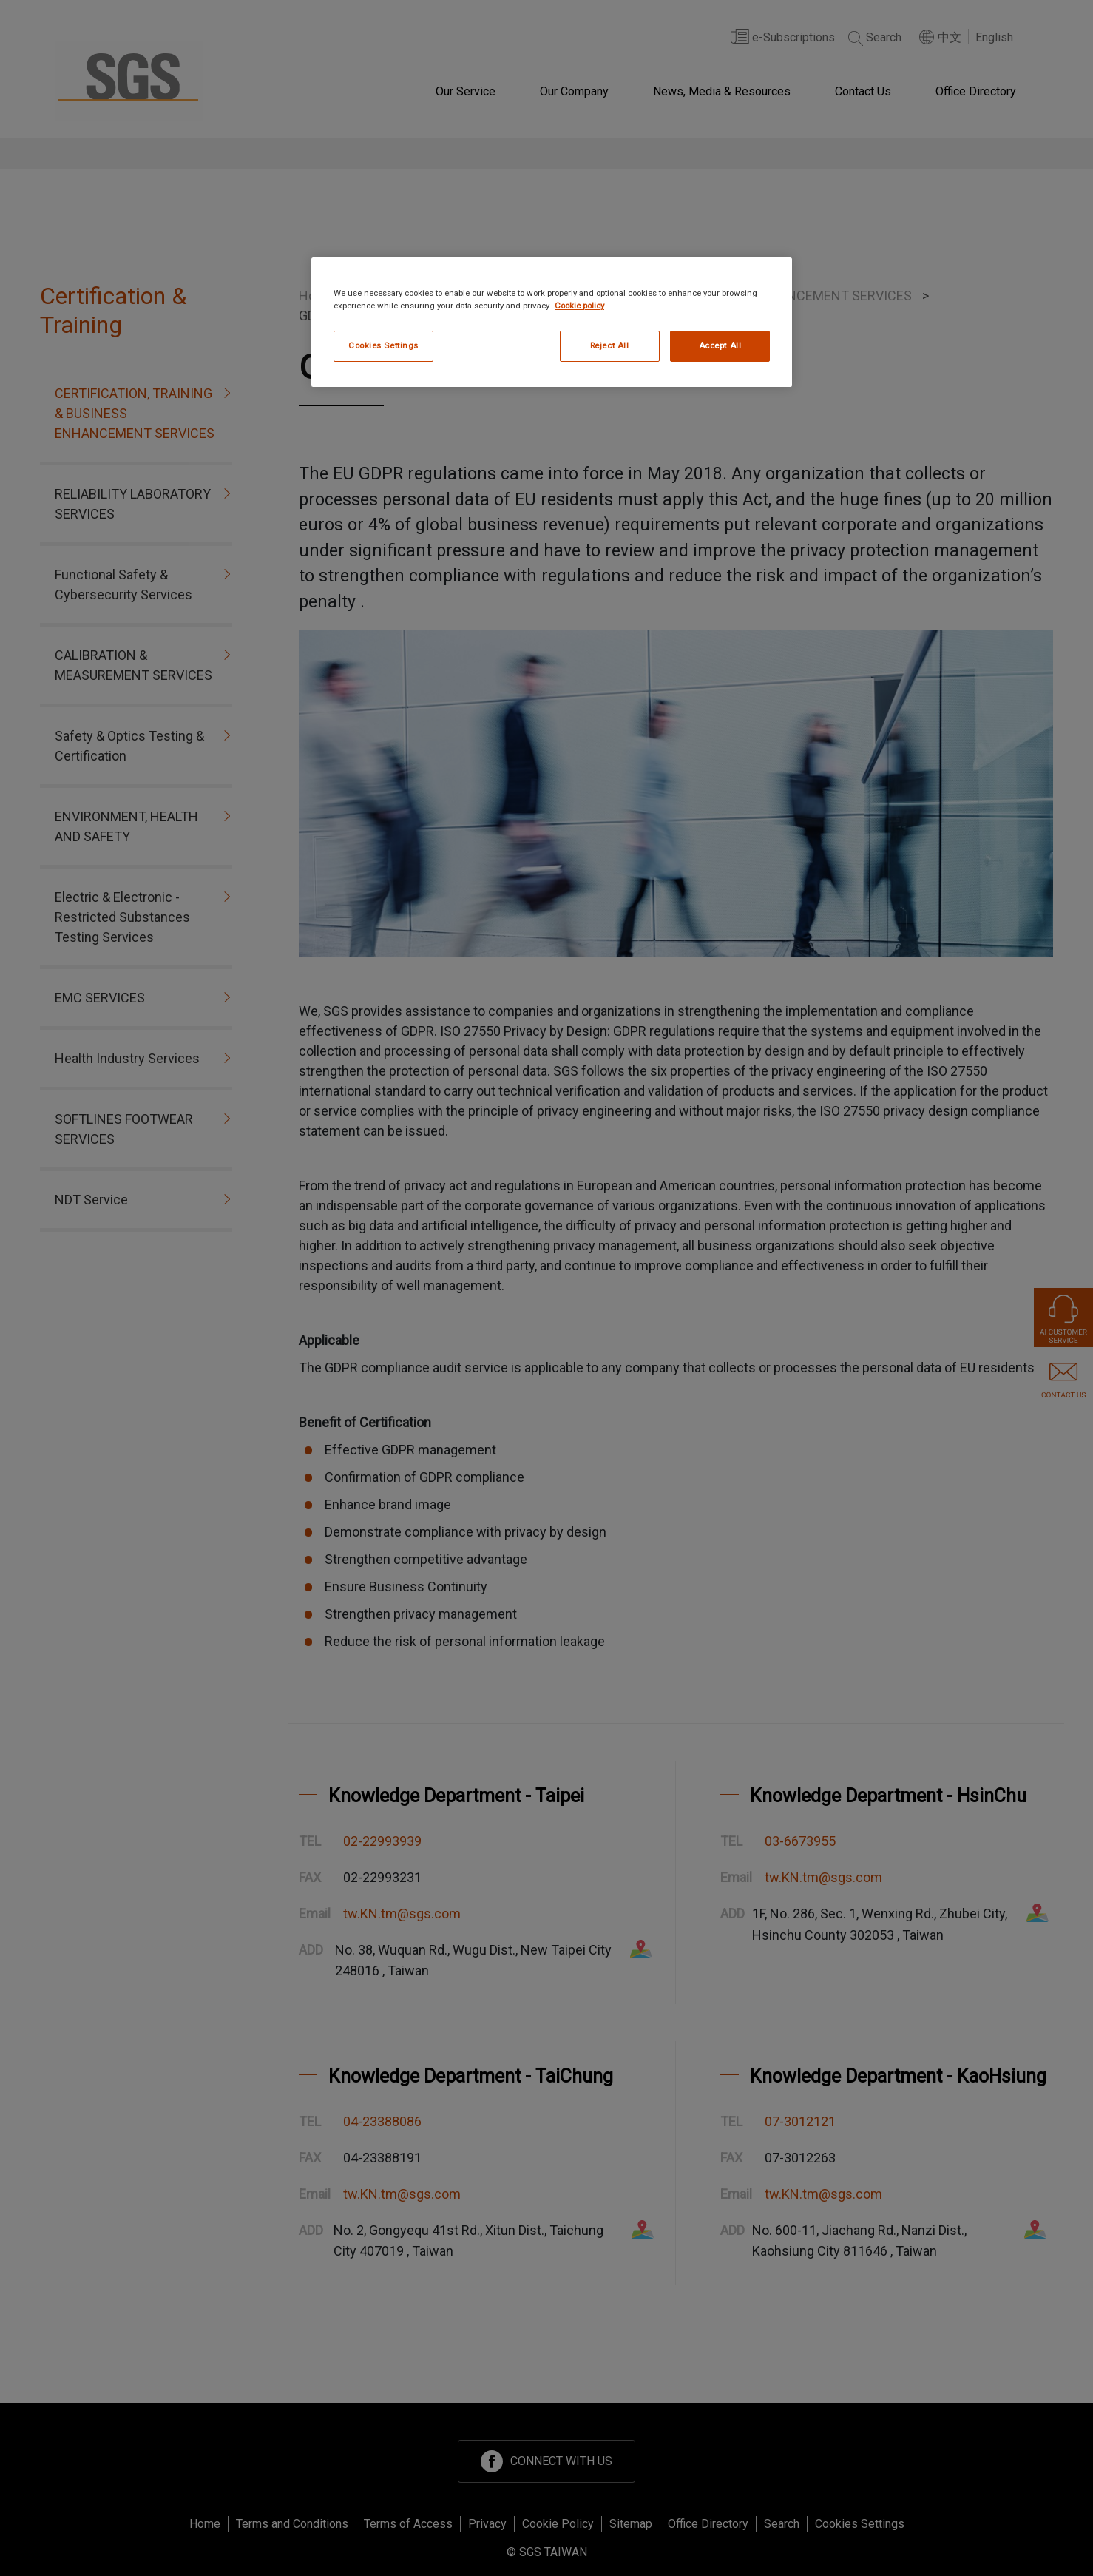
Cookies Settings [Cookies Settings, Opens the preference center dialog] (383, 345)
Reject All (609, 345)
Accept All (720, 345)
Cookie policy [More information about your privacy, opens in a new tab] (579, 305)
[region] (551, 322)
